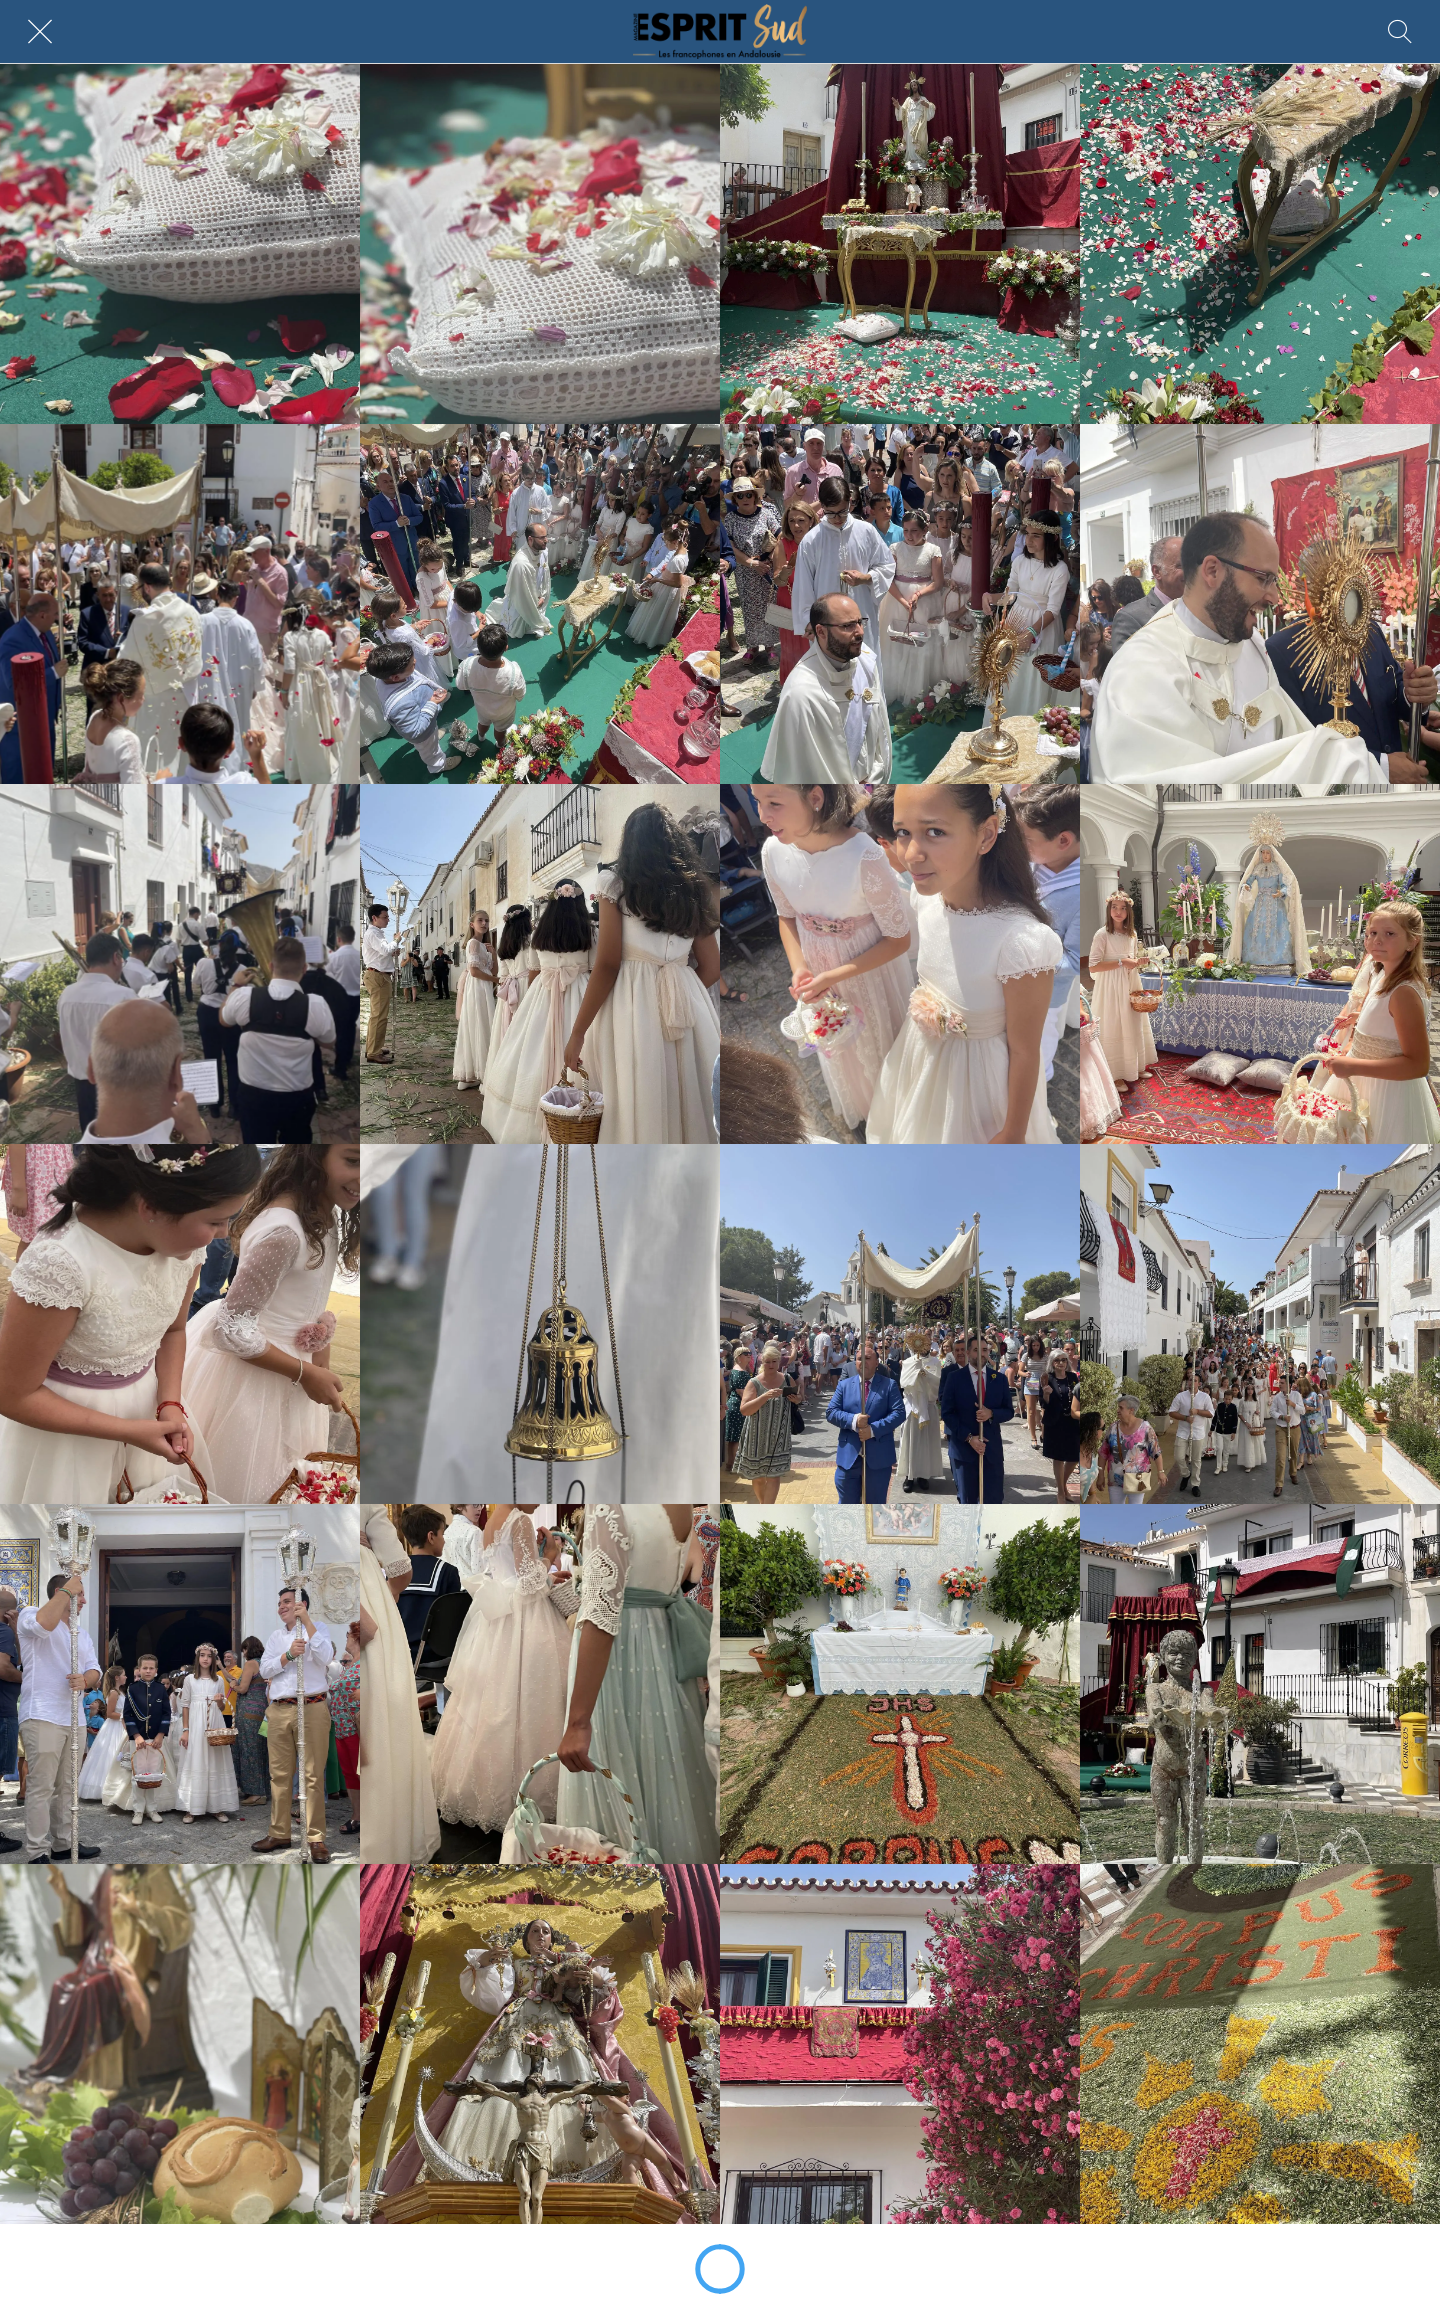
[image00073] (1260, 1324)
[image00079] (540, 1684)
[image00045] (900, 964)
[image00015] (180, 604)
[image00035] (1260, 604)
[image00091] (180, 2044)
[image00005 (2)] (900, 244)
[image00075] (180, 1684)
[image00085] (900, 1684)
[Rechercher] (1400, 32)
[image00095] (900, 2044)
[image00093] (540, 2044)
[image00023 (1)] (540, 604)
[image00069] (900, 1324)
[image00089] (1260, 1684)
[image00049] (1260, 964)
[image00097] (1260, 2044)
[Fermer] (40, 32)
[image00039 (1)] (180, 964)
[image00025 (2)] (900, 604)
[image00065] (540, 1324)
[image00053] (180, 1324)
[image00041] (540, 964)
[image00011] (1260, 244)
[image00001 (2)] (180, 244)
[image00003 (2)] (540, 244)
